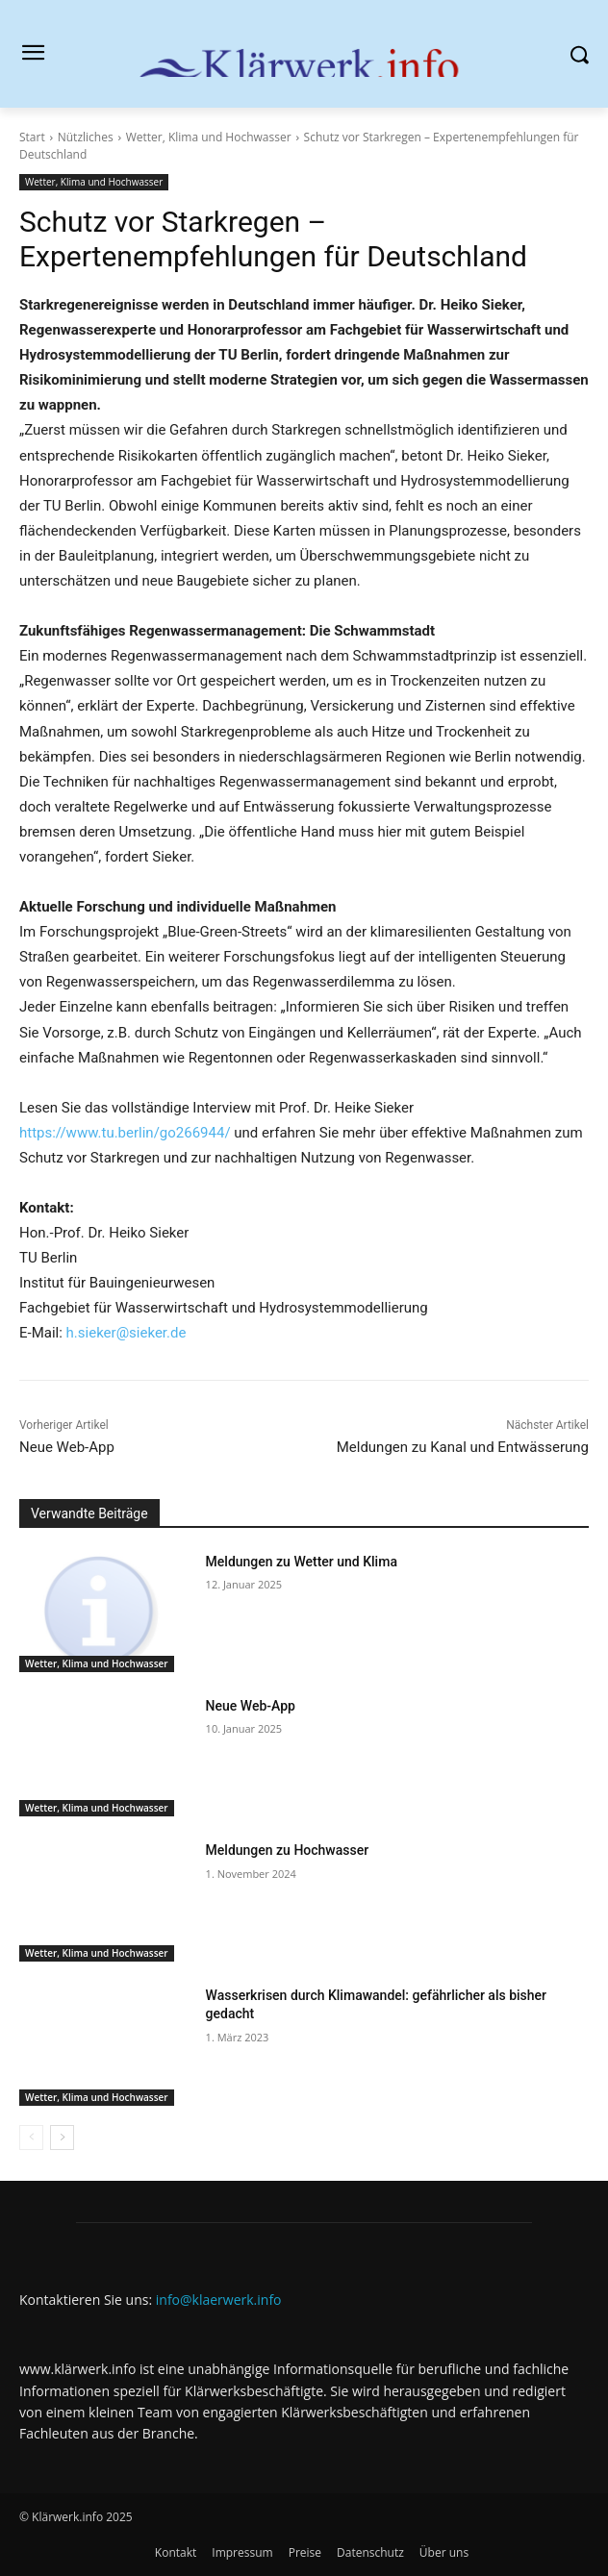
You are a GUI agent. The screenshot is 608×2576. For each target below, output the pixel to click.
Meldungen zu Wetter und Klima (301, 1561)
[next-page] (62, 2137)
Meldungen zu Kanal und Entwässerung (463, 1447)
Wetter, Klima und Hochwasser (208, 137)
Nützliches (86, 137)
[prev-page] (31, 2137)
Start (32, 137)
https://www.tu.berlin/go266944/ (125, 1132)
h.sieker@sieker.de (126, 1332)
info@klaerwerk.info (219, 2299)
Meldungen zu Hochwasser (287, 1850)
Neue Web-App (66, 1447)
